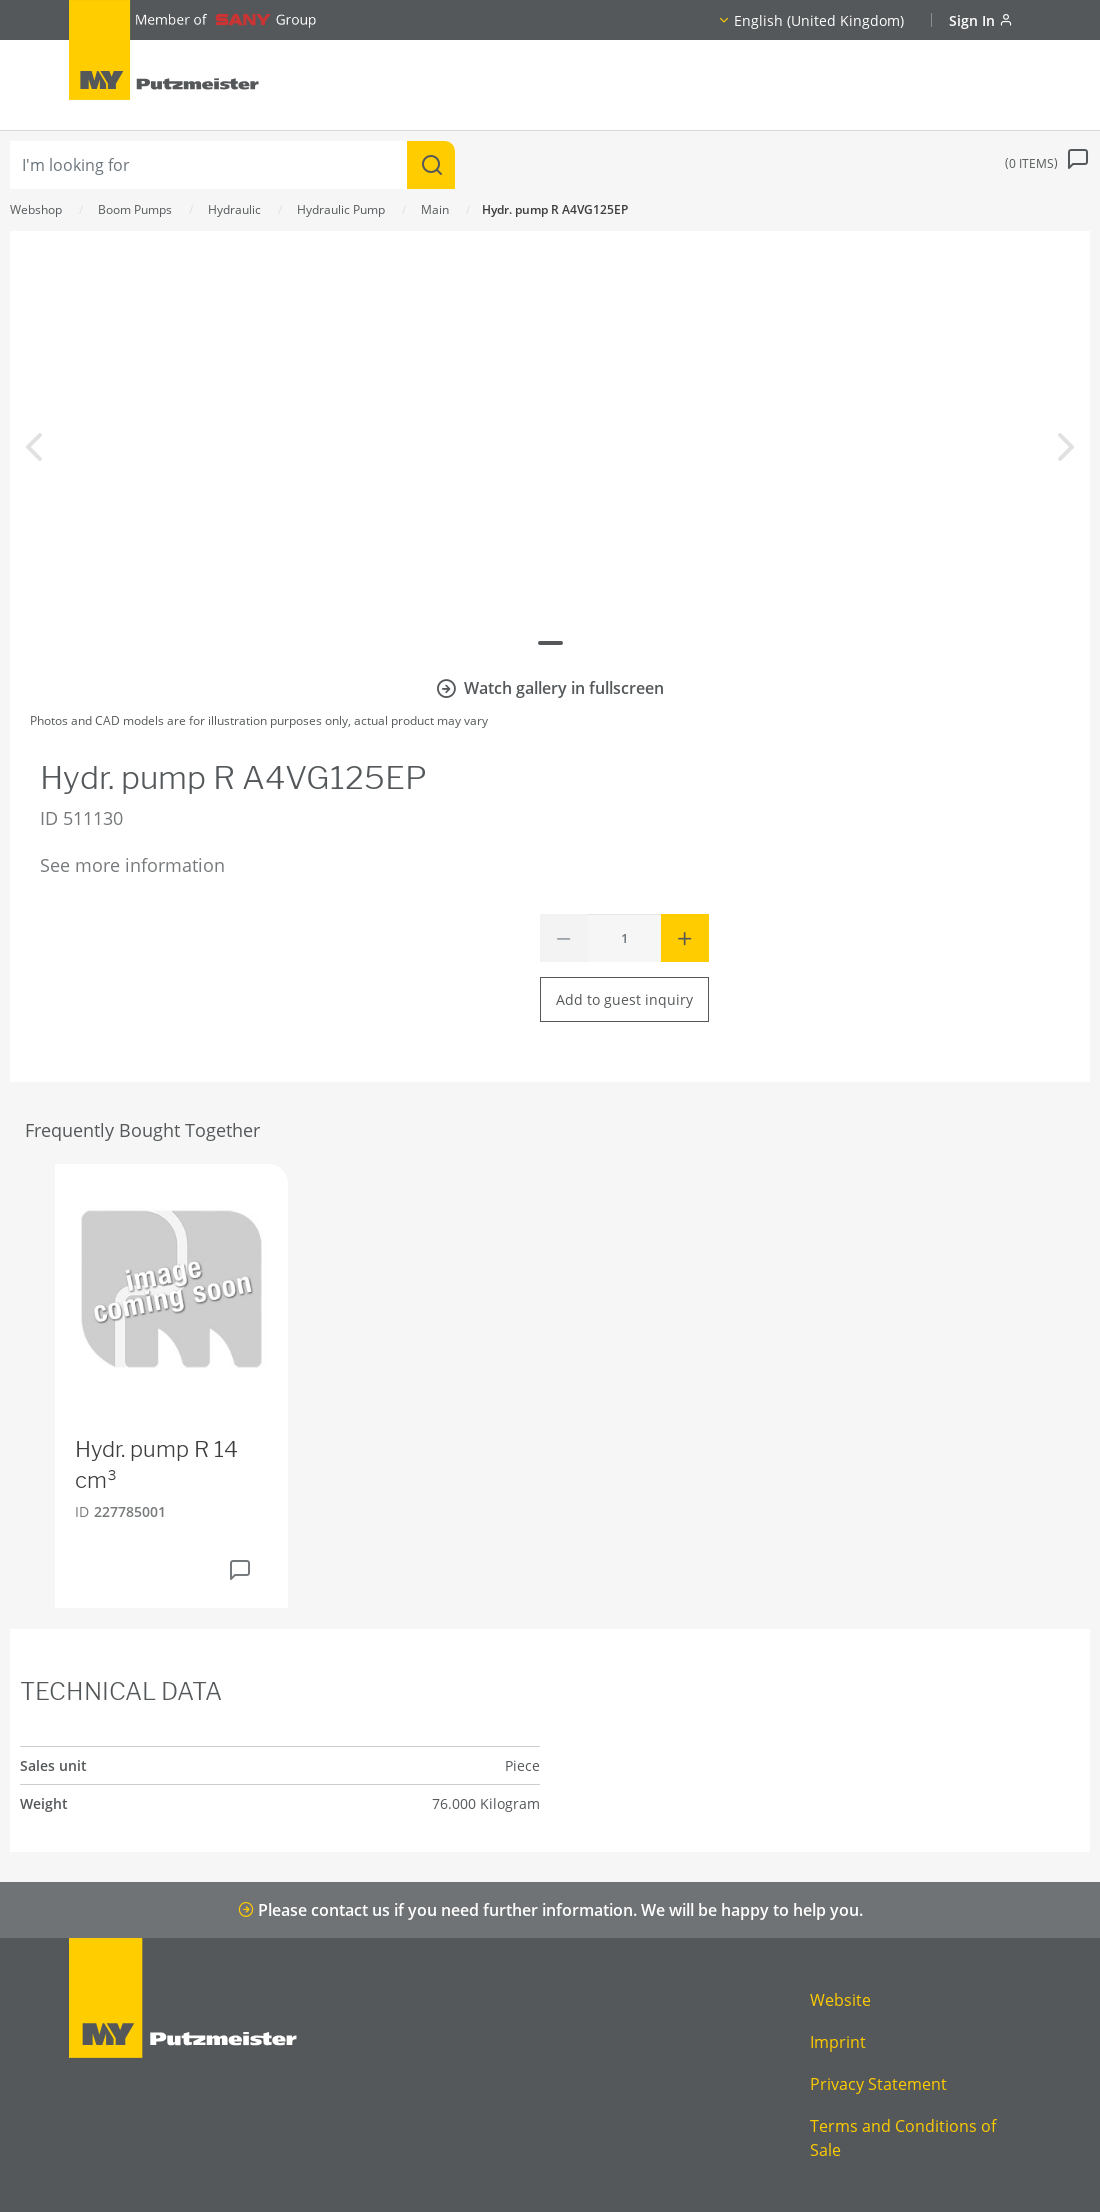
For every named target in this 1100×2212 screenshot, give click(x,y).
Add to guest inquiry (624, 999)
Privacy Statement (878, 2084)
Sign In (981, 20)
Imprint (838, 2042)
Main (435, 209)
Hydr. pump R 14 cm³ (156, 1464)
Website (840, 2000)
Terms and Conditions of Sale (903, 2138)
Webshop (36, 209)
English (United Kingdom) (819, 20)
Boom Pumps (135, 209)
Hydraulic (234, 209)
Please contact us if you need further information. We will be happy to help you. (550, 1910)
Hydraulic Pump (341, 209)
